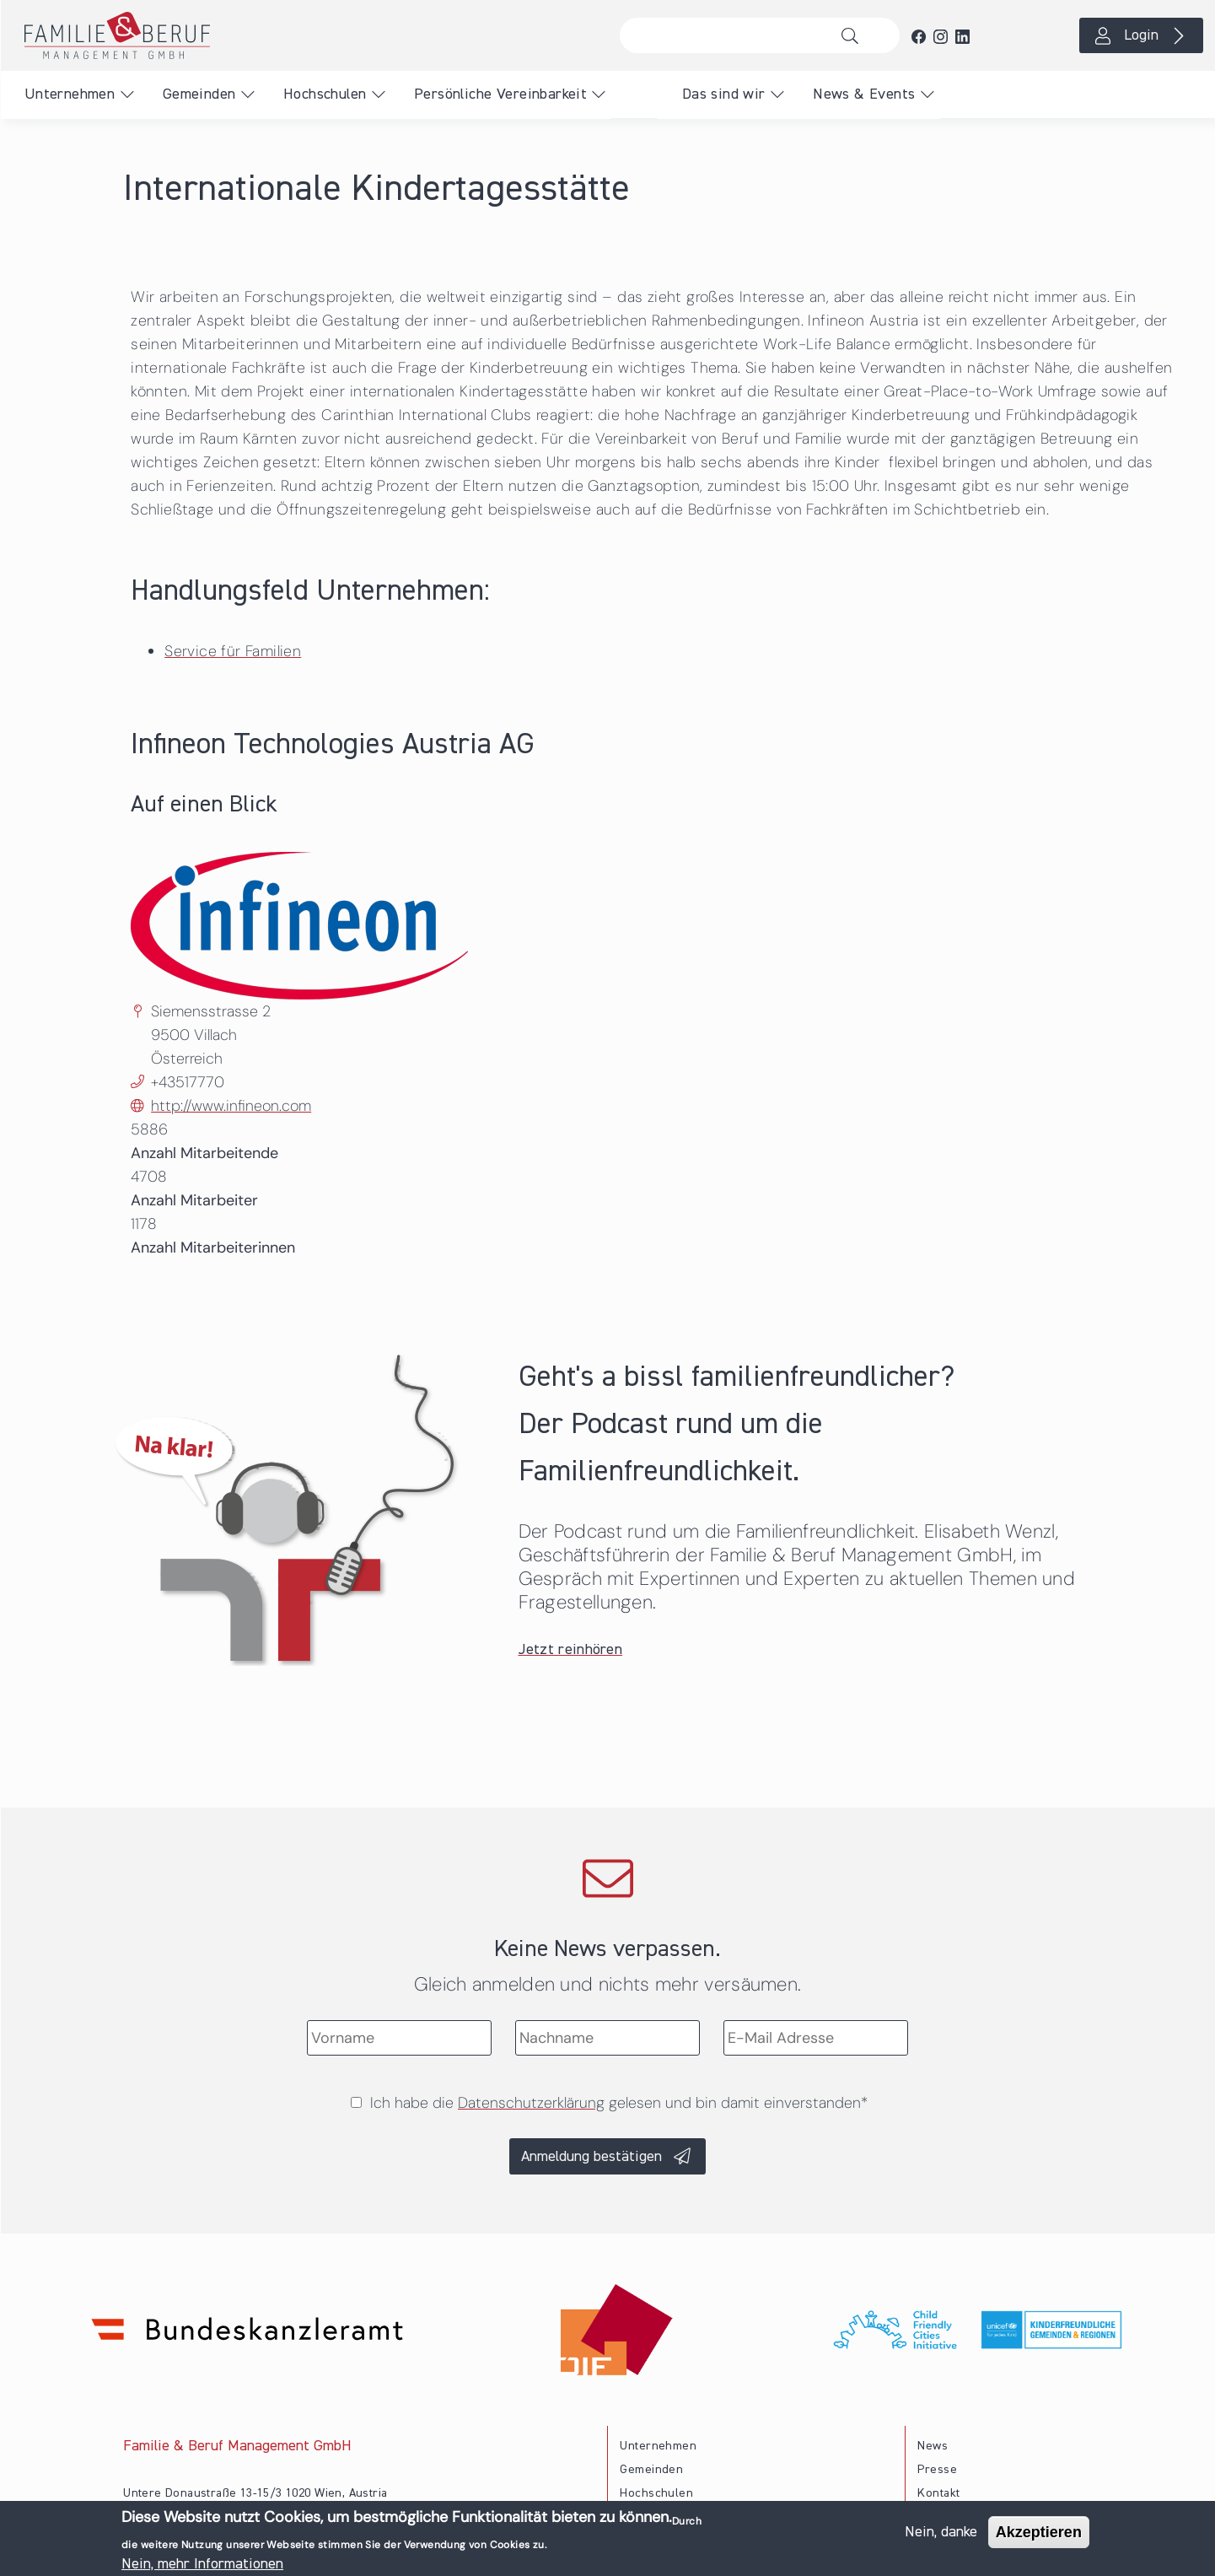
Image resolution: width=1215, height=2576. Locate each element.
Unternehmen (69, 94)
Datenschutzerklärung (531, 2103)
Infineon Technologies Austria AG (333, 745)
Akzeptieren (1039, 2534)
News (932, 2446)
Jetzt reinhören (571, 1649)
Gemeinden (199, 94)
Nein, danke (941, 2534)
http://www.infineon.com (231, 1106)
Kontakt (938, 2493)
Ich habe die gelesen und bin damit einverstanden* (619, 2103)
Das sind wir (724, 94)
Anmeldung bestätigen (591, 2156)
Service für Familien (232, 651)
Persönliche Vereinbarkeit (500, 94)
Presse (936, 2470)
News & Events (864, 94)
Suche (854, 35)
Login (1141, 35)
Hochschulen (324, 94)
